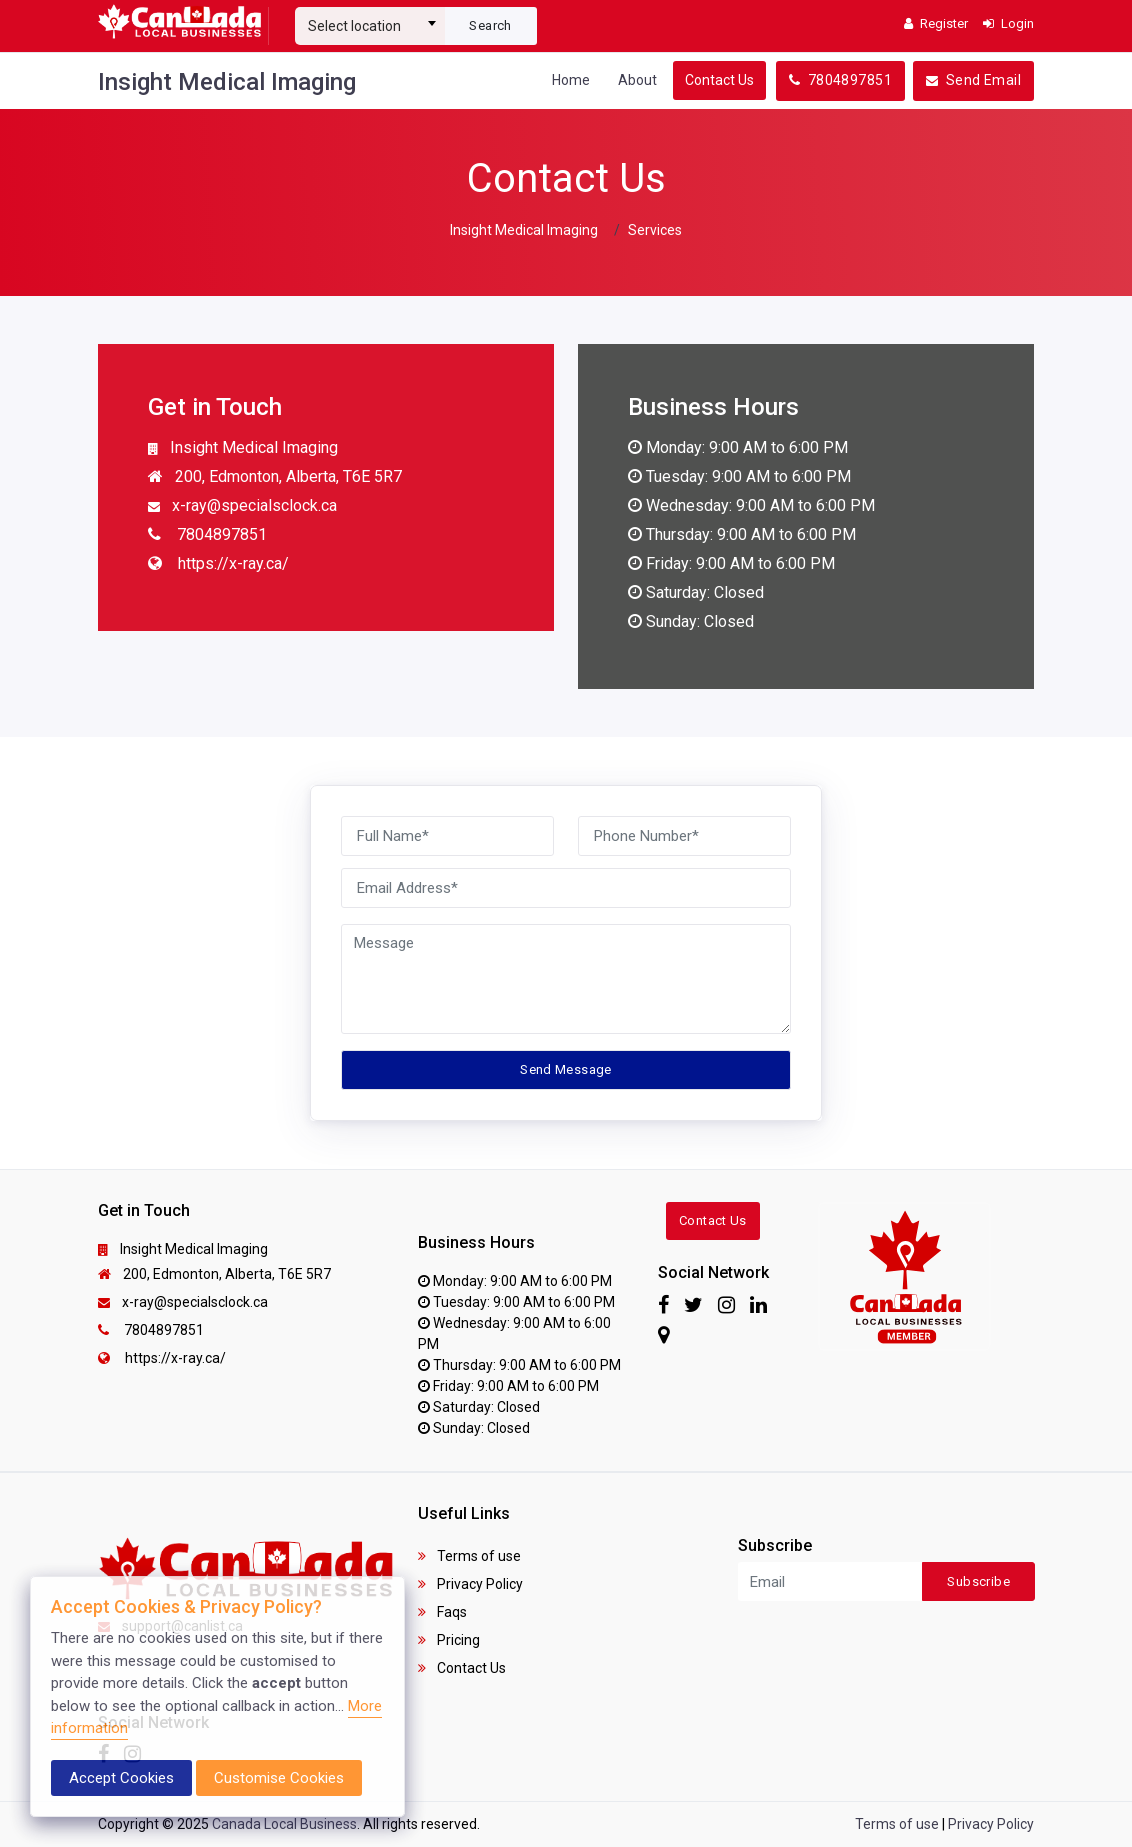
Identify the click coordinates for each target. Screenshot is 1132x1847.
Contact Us (719, 80)
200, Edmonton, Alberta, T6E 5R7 (275, 478)
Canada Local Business (284, 1824)
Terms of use (469, 1556)
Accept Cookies (121, 1778)
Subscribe (978, 1581)
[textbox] (370, 26)
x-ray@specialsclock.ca (242, 507)
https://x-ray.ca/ (218, 565)
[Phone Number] (684, 836)
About (637, 80)
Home (571, 80)
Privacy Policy (470, 1584)
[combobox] (370, 18)
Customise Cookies (279, 1778)
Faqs (442, 1612)
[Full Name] (447, 836)
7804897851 (840, 80)
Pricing (449, 1640)
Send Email (973, 80)
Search (490, 25)
